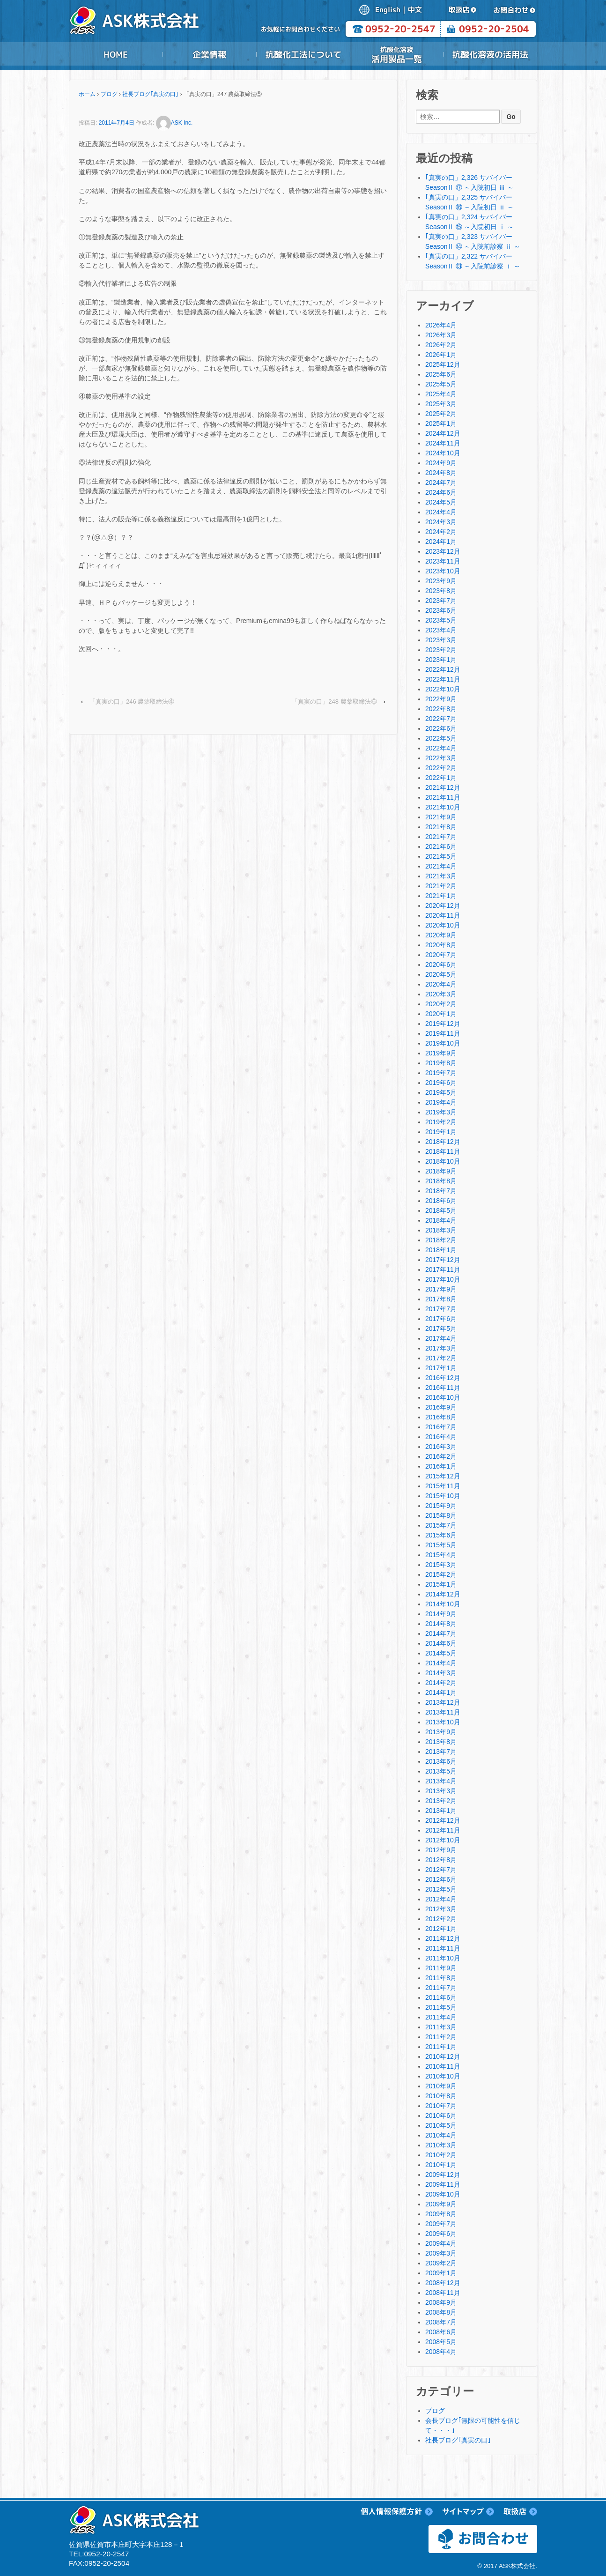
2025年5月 (441, 384)
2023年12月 (442, 551)
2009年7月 (441, 2223)
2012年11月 (442, 1830)
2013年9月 (441, 1732)
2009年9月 (441, 2204)
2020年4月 (441, 984)
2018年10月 (442, 1161)
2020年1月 (441, 1013)
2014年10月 (442, 1604)
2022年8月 (441, 709)
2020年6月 (441, 964)
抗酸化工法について (303, 54)
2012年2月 (441, 1919)
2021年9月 (441, 817)
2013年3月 (441, 1791)
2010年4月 (441, 2135)
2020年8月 (441, 945)
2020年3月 (441, 994)
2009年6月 (441, 2233)
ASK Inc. (174, 122)
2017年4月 (441, 1338)
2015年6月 (441, 1535)
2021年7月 (441, 836)
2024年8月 (441, 472)
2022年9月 (441, 699)
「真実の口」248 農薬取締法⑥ (334, 701)
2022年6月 (441, 728)
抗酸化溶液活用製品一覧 (396, 54)
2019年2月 (441, 1122)
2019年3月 (441, 1112)
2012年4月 (441, 1899)
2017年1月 (441, 1368)
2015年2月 (441, 1574)
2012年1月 (441, 1928)
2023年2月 (441, 649)
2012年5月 (441, 1889)
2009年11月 (442, 2184)
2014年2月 (441, 1682)
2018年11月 (442, 1151)
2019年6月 (441, 1082)
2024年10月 (442, 453)
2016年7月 (441, 1427)
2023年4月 (441, 630)
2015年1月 (441, 1584)
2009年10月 (442, 2194)
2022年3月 (441, 758)
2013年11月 (442, 1712)
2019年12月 (442, 1023)
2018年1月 (441, 1250)
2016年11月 (442, 1387)
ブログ (109, 94)
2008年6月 (441, 2332)
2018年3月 (441, 1230)
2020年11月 (442, 915)
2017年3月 (441, 1348)
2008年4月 (441, 2351)
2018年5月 (441, 1210)
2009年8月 (441, 2214)
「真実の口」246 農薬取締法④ (131, 701)
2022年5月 (441, 738)
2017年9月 (441, 1289)
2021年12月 (442, 787)
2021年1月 (441, 895)
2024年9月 (441, 463)
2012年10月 (442, 1840)
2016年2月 (441, 1456)
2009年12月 (442, 2174)
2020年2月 (441, 1004)
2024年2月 (441, 531)
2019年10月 (442, 1043)
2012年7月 (441, 1869)
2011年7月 (441, 1987)
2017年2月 (441, 1358)
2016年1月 (441, 1466)
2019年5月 (441, 1092)
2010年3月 (441, 2145)
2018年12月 (442, 1141)
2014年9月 (441, 1614)
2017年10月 (442, 1279)
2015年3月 (441, 1564)
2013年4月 (441, 1781)
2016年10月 (442, 1397)
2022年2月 (441, 768)
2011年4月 (441, 2017)
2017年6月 (441, 1318)
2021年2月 (441, 886)
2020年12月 (442, 905)
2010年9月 (441, 2086)
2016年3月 (441, 1446)
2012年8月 (441, 1859)
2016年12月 (442, 1377)
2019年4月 (441, 1102)
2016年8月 (441, 1417)
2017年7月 (441, 1309)
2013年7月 (441, 1751)
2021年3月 (441, 876)
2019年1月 (441, 1132)
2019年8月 (441, 1063)
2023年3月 (441, 640)
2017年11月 (442, 1269)
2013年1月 (441, 1810)
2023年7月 (441, 600)
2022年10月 (442, 689)
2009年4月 (441, 2243)
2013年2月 (441, 1800)
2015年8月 (441, 1515)
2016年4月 (441, 1436)
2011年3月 (441, 2027)
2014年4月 (441, 1663)
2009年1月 (441, 2273)
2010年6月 (441, 2115)
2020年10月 (442, 925)
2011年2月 (441, 2037)
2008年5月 (441, 2342)
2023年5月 (441, 620)
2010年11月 (442, 2066)
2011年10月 (442, 1958)
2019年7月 (441, 1072)
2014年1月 (441, 1692)
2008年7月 (441, 2322)
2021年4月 (441, 866)
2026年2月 (441, 345)
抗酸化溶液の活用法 (490, 54)
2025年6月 (441, 374)
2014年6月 (441, 1643)
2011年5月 (441, 2007)
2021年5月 (441, 856)
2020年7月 (441, 954)
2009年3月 (441, 2253)
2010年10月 (442, 2076)
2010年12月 (442, 2056)
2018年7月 (441, 1191)
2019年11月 (442, 1033)
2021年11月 (442, 797)
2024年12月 (442, 433)
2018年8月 (441, 1181)
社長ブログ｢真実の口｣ (150, 94)
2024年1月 (441, 541)
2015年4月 (441, 1555)
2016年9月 (441, 1407)
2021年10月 (442, 807)
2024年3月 (441, 522)
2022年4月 (441, 748)
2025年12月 (442, 364)
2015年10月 (442, 1496)
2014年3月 (441, 1673)
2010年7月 (441, 2105)
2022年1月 (441, 777)
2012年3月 (441, 1909)
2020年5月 (441, 974)
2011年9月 (441, 1968)
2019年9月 (441, 1053)
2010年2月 (441, 2155)
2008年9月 (441, 2302)
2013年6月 (441, 1761)
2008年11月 (442, 2292)
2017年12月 (442, 1259)
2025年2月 (441, 413)
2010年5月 (441, 2125)
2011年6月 (441, 1997)
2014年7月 (441, 1633)
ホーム (87, 94)
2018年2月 (441, 1240)
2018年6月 (441, 1200)
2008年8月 (441, 2312)
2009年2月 (441, 2263)
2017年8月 (441, 1299)
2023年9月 (441, 581)
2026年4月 (441, 325)
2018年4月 (441, 1220)
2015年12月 (442, 1476)
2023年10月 (442, 571)
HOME (116, 54)
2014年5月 (441, 1653)
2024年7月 (441, 482)
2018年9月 (441, 1171)
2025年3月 (441, 404)
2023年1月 (441, 659)
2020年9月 (441, 935)
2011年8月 (441, 1978)
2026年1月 (441, 354)
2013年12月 (442, 1702)
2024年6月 (441, 492)
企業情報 (209, 54)
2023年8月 (441, 590)
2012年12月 (442, 1820)
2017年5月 (441, 1328)
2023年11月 (442, 561)
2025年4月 (441, 394)
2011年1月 (441, 2046)
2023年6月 (441, 610)
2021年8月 (441, 827)
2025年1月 (441, 423)
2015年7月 (441, 1525)
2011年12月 (442, 1938)
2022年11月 (442, 679)
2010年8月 (441, 2096)
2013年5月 (441, 1771)
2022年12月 (442, 669)
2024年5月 (441, 502)
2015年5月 (441, 1545)
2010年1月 (441, 2164)
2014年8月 (441, 1623)
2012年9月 (441, 1850)
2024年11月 (442, 443)
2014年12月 (442, 1594)
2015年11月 (442, 1486)
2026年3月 (441, 335)
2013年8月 (441, 1741)
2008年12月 (442, 2282)
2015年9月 (441, 1505)
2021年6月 (441, 846)
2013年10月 (442, 1722)
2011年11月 (442, 1948)
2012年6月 (441, 1879)
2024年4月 (441, 512)
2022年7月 (441, 718)
